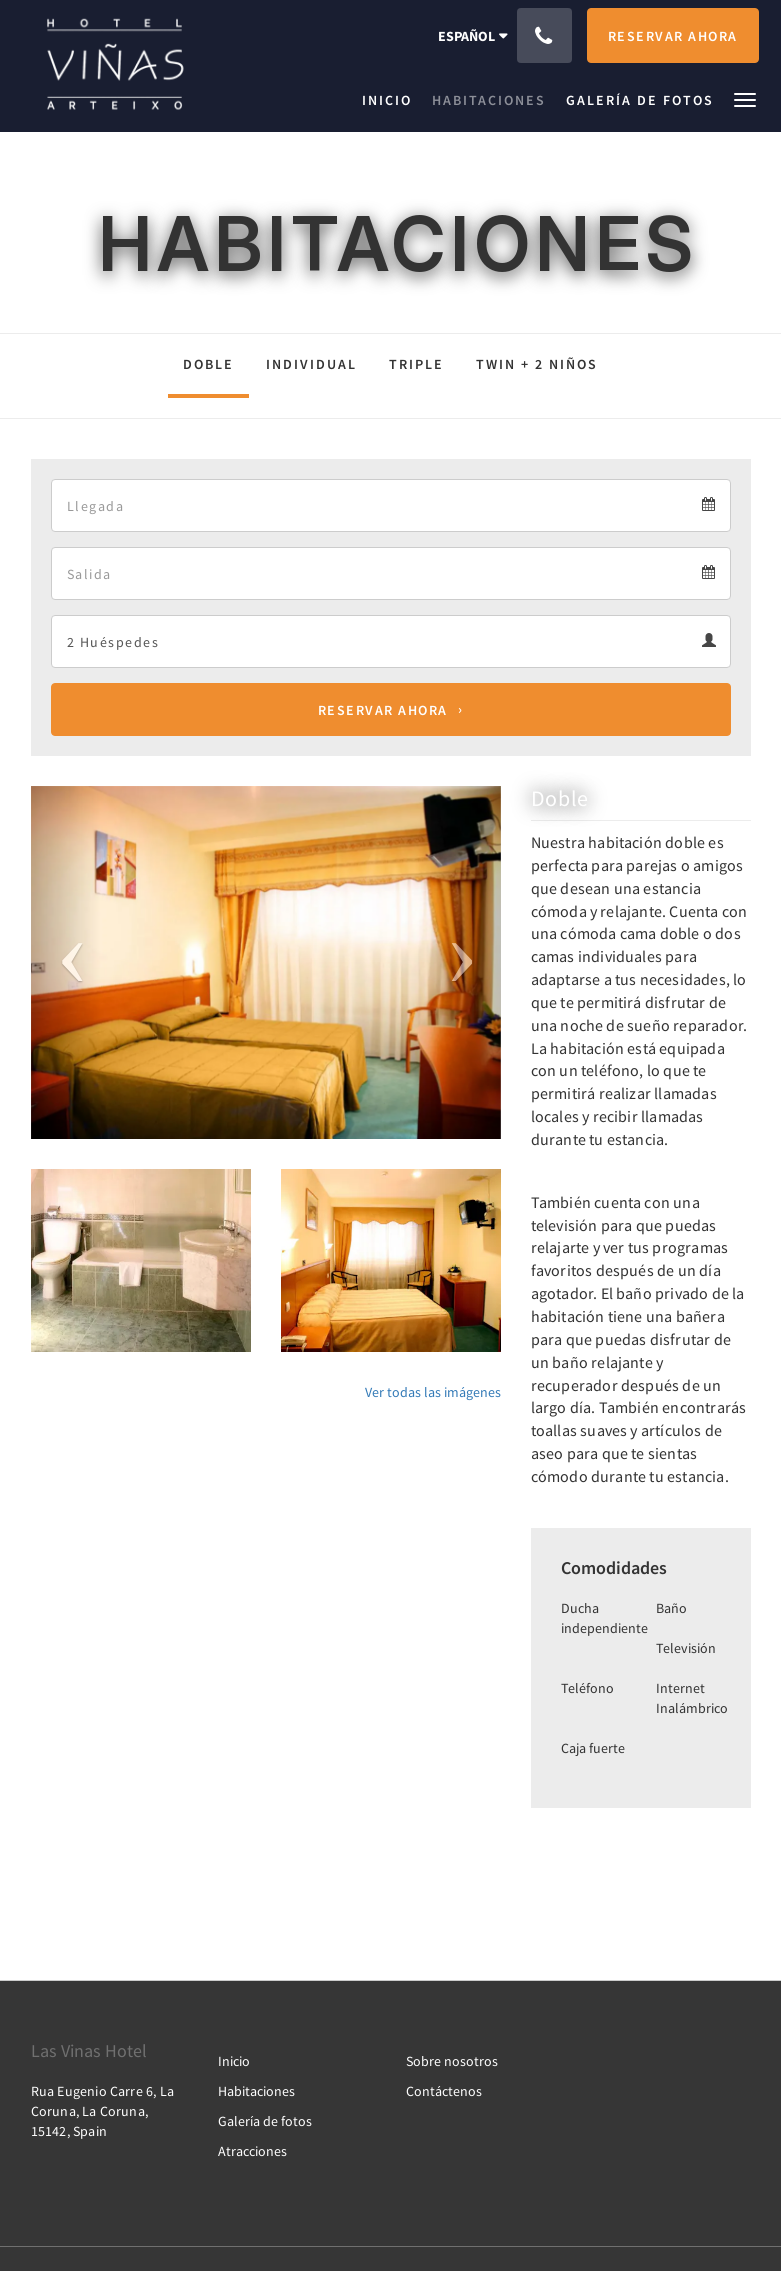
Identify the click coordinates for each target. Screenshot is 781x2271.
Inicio (234, 2061)
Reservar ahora (383, 710)
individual (311, 364)
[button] (745, 98)
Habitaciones (256, 2091)
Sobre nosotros (452, 2061)
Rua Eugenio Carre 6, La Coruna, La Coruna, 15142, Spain (103, 2111)
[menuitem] (392, 100)
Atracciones (252, 2151)
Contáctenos (444, 2091)
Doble (208, 364)
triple (416, 364)
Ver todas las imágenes (433, 1392)
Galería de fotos (265, 2121)
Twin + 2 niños (537, 364)
